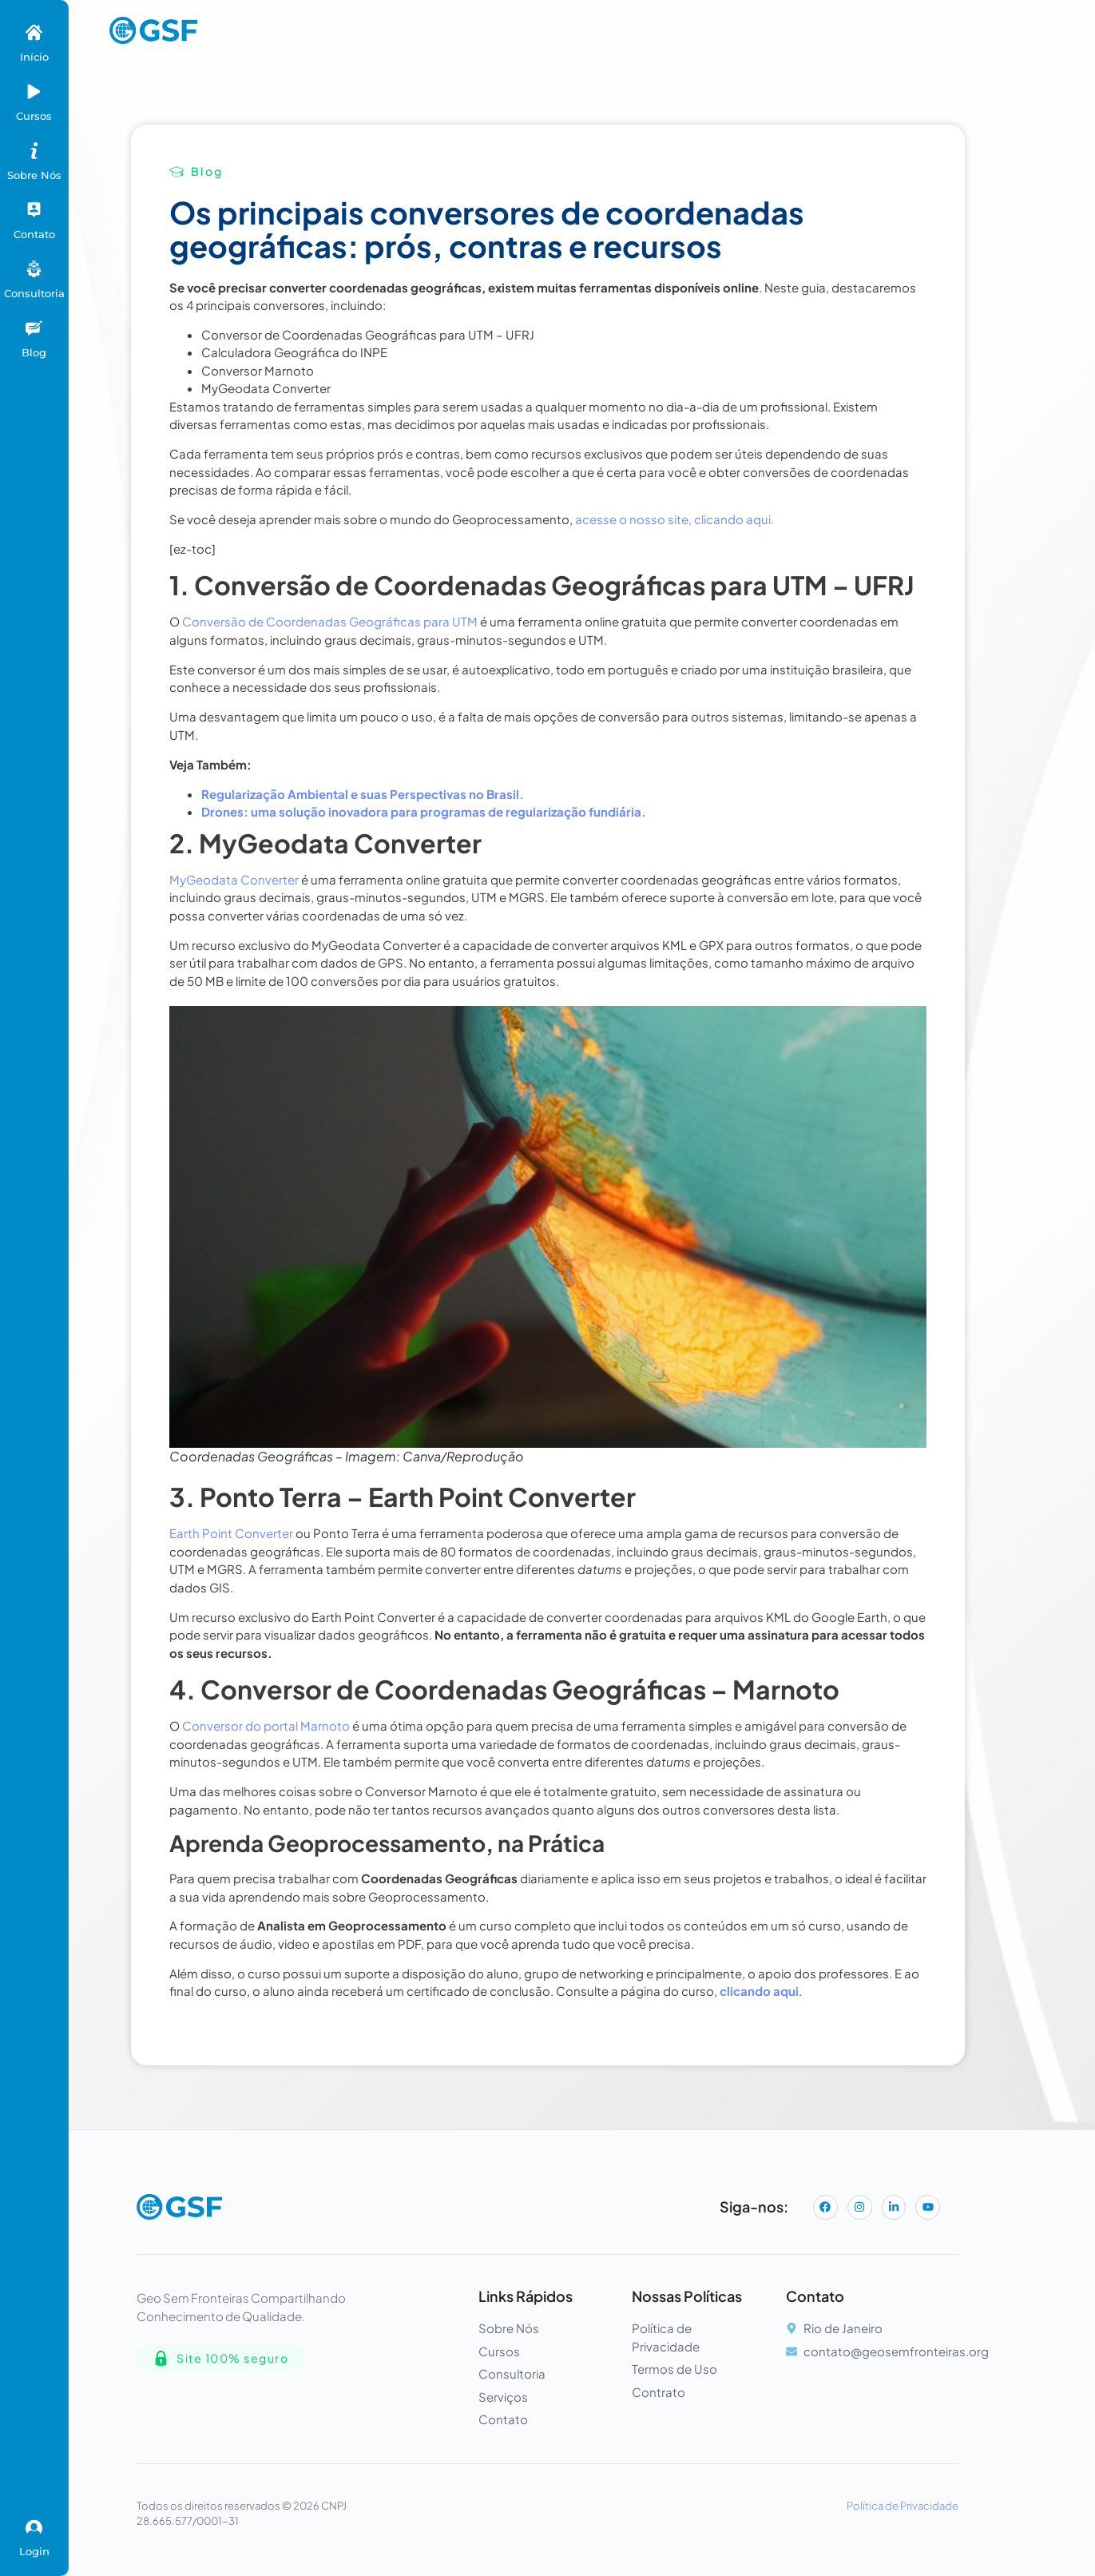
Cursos (34, 115)
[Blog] (34, 328)
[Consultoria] (34, 269)
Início (34, 56)
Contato (34, 234)
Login (34, 2551)
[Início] (34, 32)
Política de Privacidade (902, 2505)
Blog (34, 352)
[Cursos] (34, 91)
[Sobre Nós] (34, 150)
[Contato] (34, 210)
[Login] (34, 2527)
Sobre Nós (34, 175)
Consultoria (34, 293)
